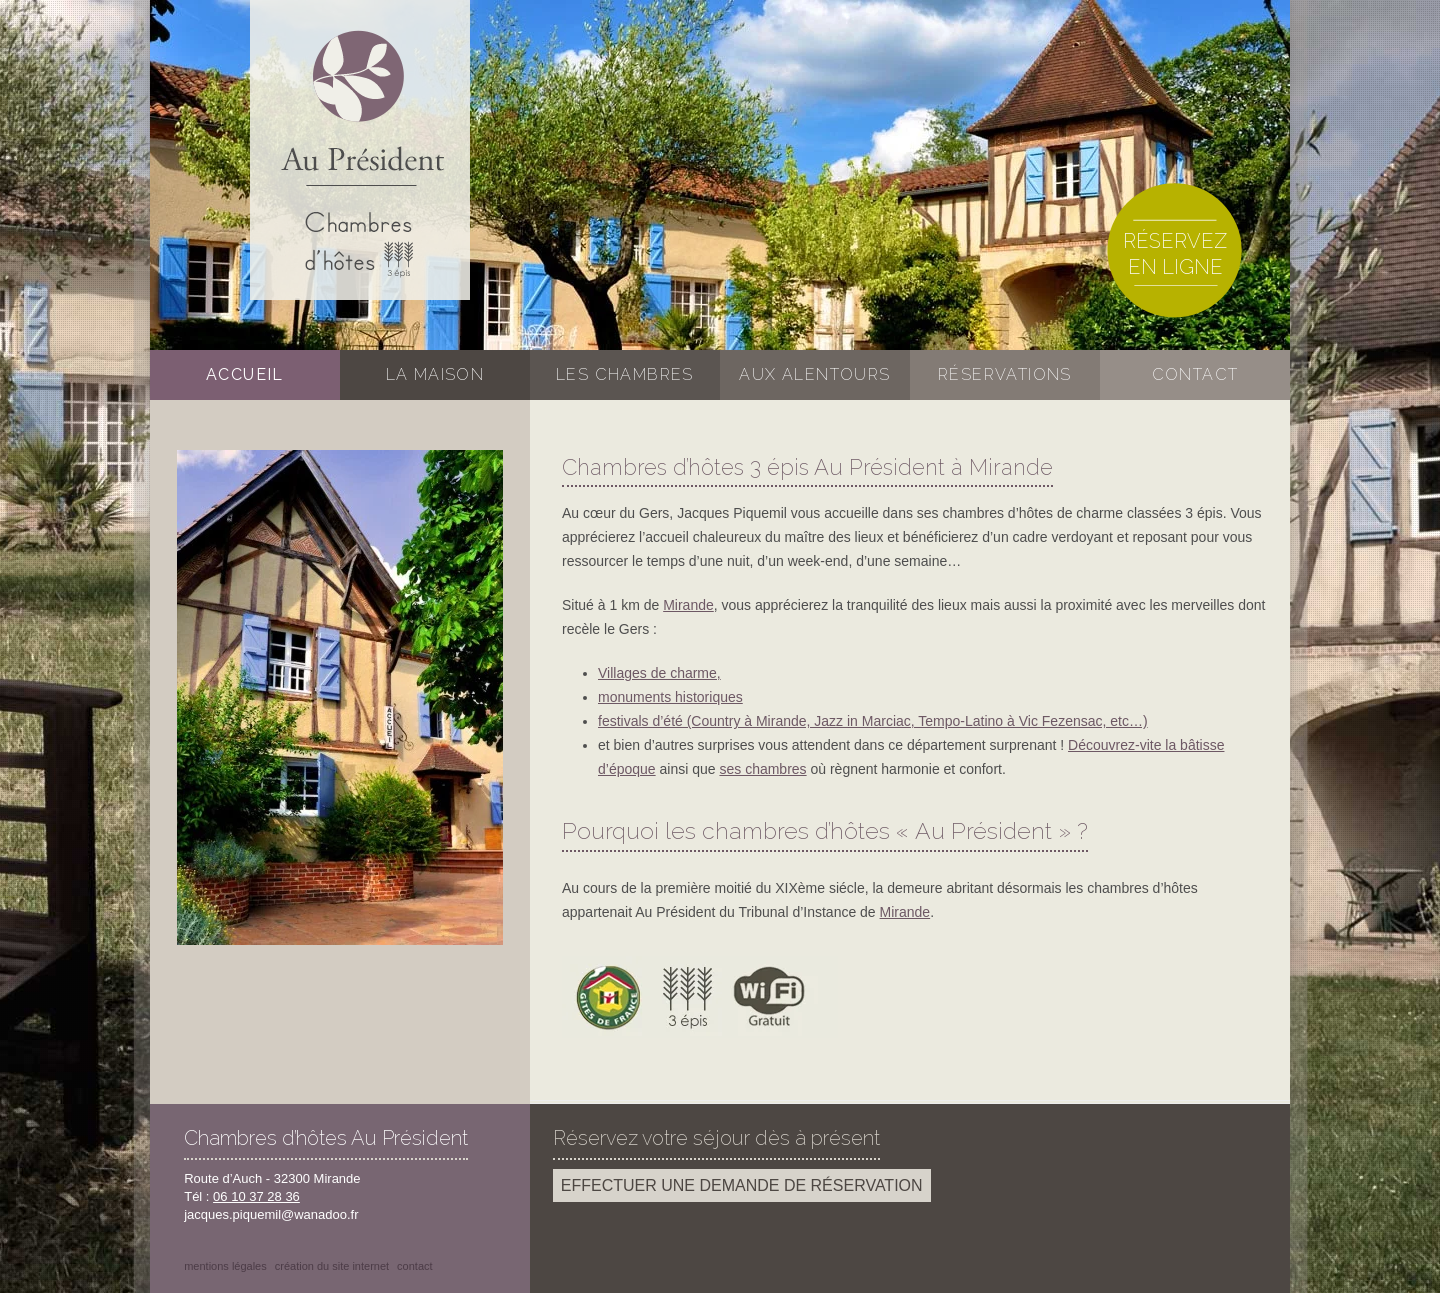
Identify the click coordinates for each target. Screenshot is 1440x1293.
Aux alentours (814, 374)
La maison (435, 374)
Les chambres (625, 374)
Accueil (245, 374)
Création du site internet (332, 1266)
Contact (1195, 374)
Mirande (688, 605)
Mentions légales (225, 1266)
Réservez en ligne (1175, 254)
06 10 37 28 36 (256, 1196)
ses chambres (762, 769)
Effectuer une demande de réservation (742, 1185)
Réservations (1005, 374)
